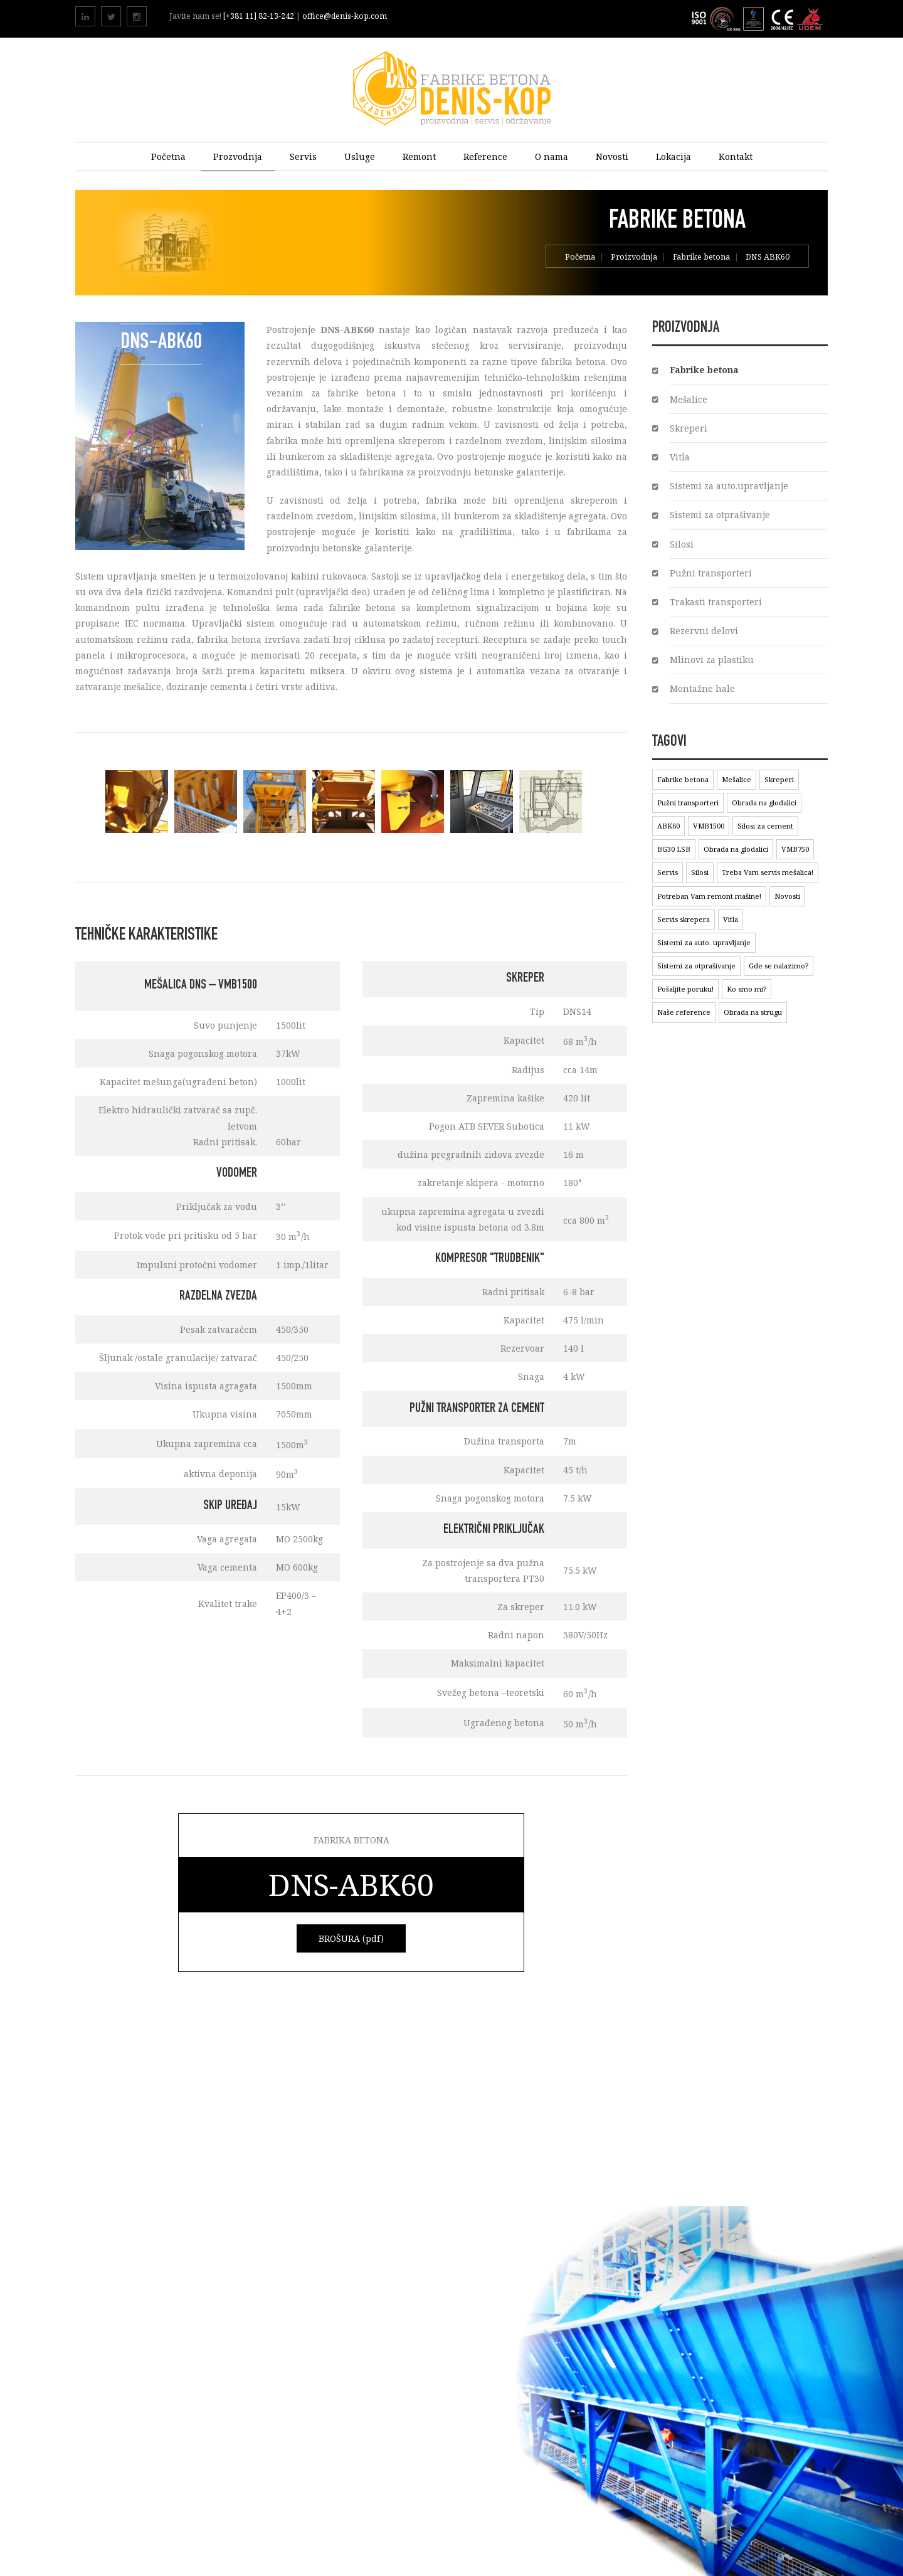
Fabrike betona (701, 258)
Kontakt (735, 156)
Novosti (612, 156)
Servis (303, 156)
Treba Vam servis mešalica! (767, 872)
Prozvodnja (237, 156)
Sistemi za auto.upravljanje (729, 486)
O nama (551, 156)
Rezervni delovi (704, 631)
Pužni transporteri (711, 573)
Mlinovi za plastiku (712, 659)
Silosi (682, 544)
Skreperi (688, 428)
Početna (168, 156)
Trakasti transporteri (716, 602)
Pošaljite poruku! (685, 989)
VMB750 (795, 849)
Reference (485, 156)
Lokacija (673, 156)
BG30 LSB (673, 849)
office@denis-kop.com (344, 16)
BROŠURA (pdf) (351, 1938)
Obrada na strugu (753, 1012)
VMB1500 (708, 825)
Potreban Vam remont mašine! (709, 896)
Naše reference (683, 1012)
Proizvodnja (634, 258)
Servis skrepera (683, 919)
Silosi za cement (765, 825)
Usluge (359, 156)
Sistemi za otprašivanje (720, 515)
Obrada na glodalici (764, 802)
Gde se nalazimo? (778, 965)
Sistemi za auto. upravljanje (704, 942)
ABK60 (668, 825)
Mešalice (688, 399)
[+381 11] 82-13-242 (259, 16)
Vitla (680, 457)
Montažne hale (702, 688)
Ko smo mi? (746, 989)
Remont (419, 156)
